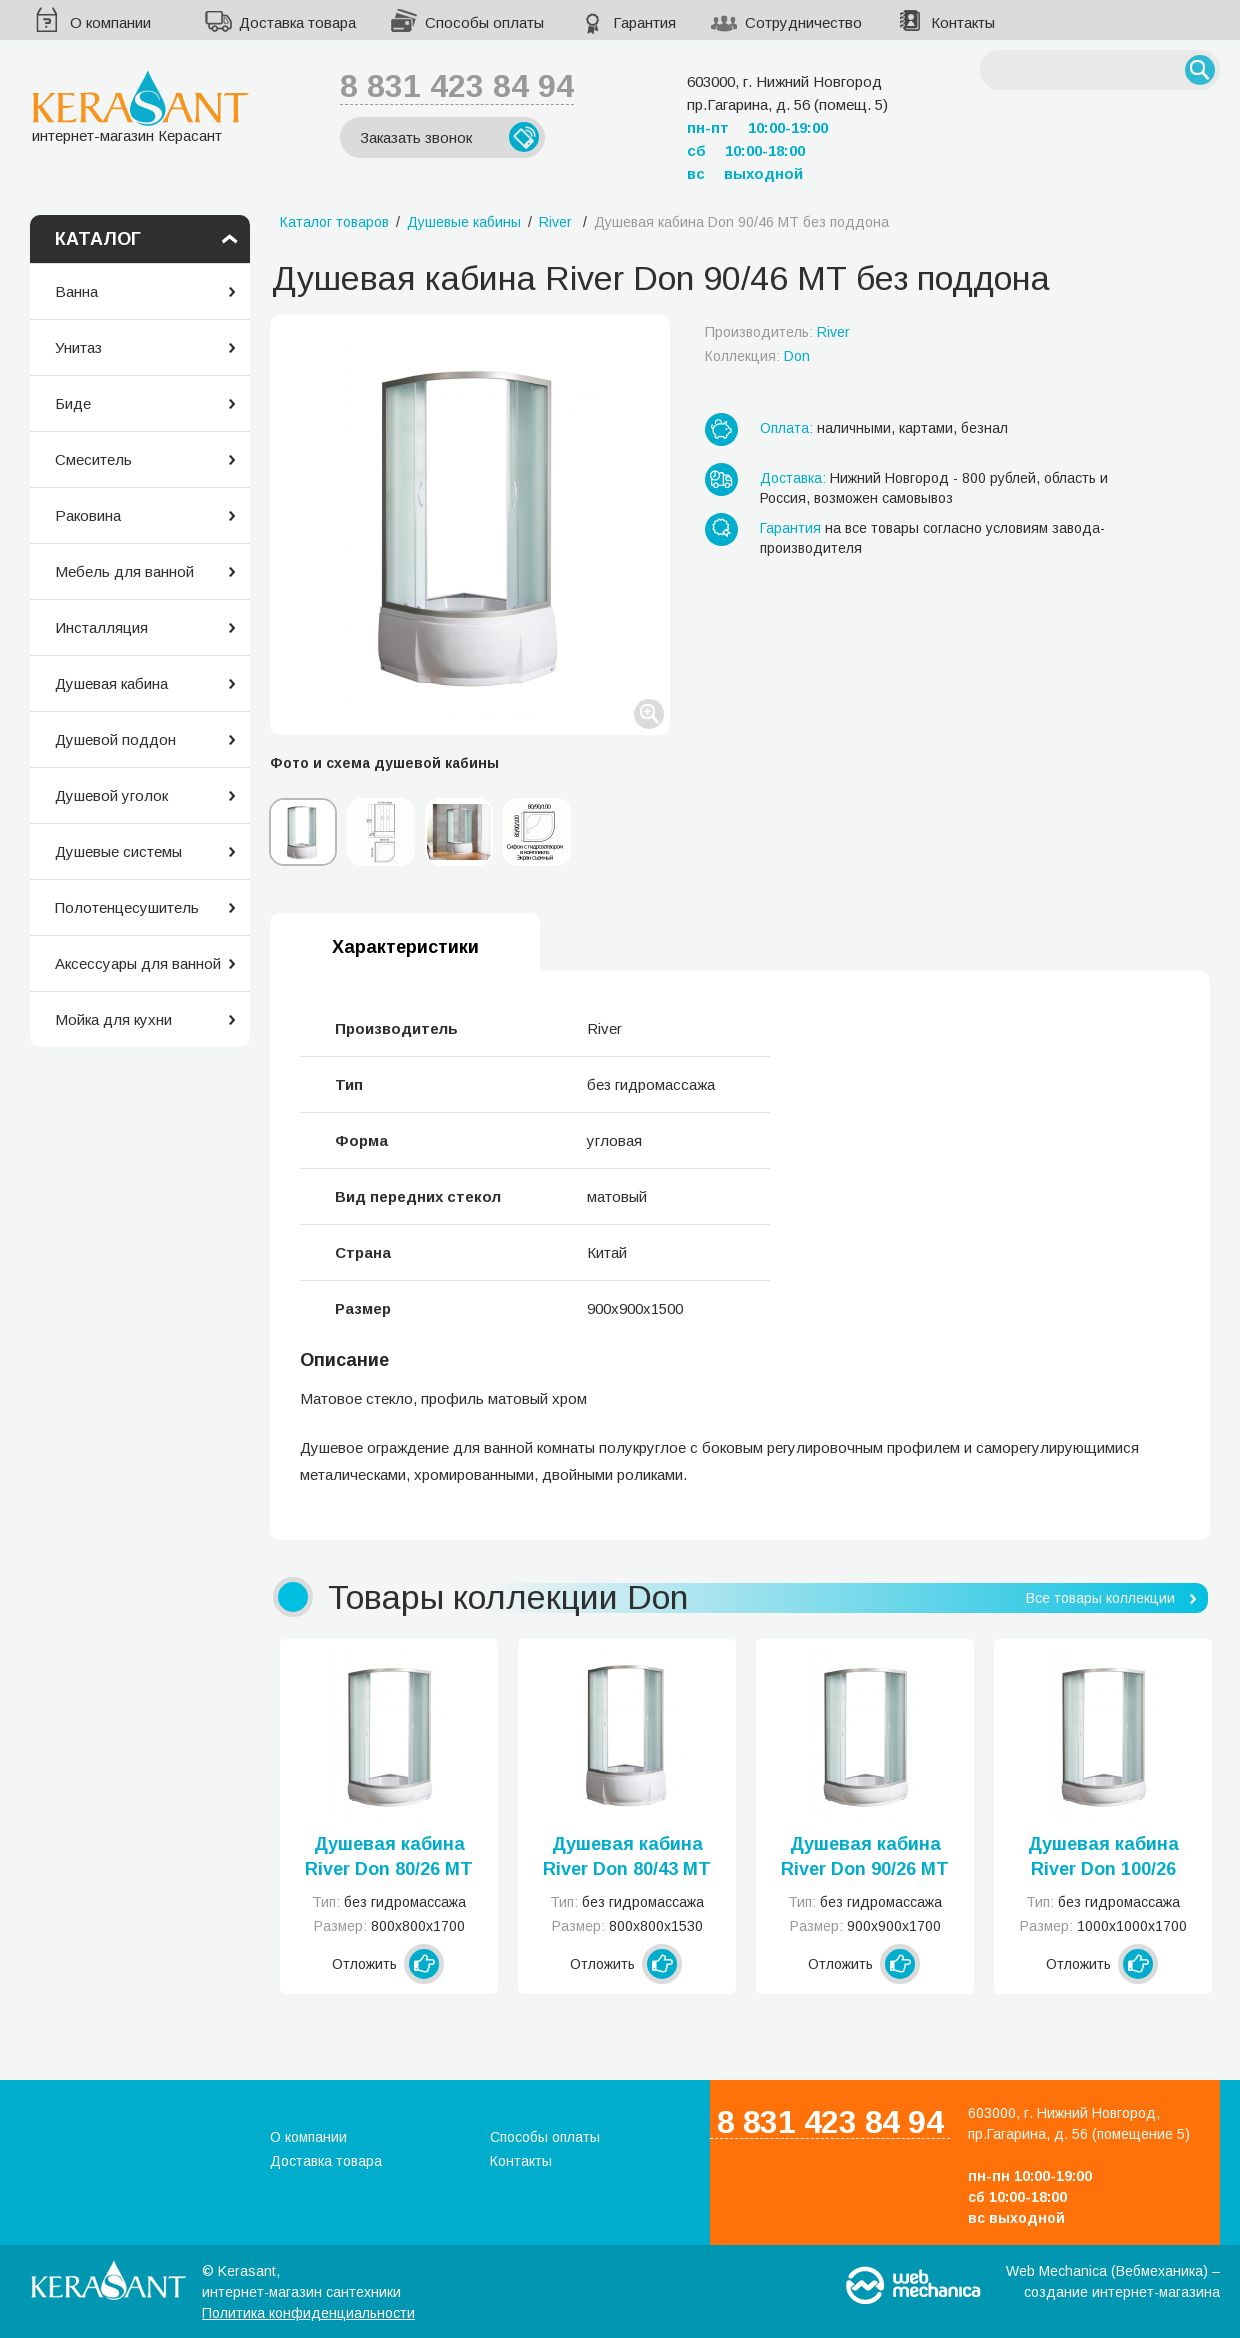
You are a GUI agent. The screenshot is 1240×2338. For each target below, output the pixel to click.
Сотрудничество (803, 22)
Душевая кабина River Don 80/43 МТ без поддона (627, 1858)
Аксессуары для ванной (138, 963)
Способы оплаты (484, 22)
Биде (73, 403)
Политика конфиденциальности (308, 2313)
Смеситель (93, 459)
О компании (110, 22)
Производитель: (777, 332)
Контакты (963, 22)
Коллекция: (757, 356)
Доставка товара (297, 22)
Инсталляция (101, 627)
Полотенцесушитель (127, 907)
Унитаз (78, 347)
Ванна (76, 291)
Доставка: (793, 478)
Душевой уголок (111, 795)
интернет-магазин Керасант (140, 106)
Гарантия (644, 22)
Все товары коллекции (1100, 1598)
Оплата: (786, 428)
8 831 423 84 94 (457, 86)
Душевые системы (118, 851)
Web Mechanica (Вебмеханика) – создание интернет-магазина (1113, 2281)
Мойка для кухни (113, 1019)
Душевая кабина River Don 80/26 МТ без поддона (389, 1858)
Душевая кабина (111, 683)
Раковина (88, 515)
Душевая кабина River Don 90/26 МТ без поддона (865, 1858)
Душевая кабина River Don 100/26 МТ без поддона (1103, 1858)
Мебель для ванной (124, 571)
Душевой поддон (115, 739)
